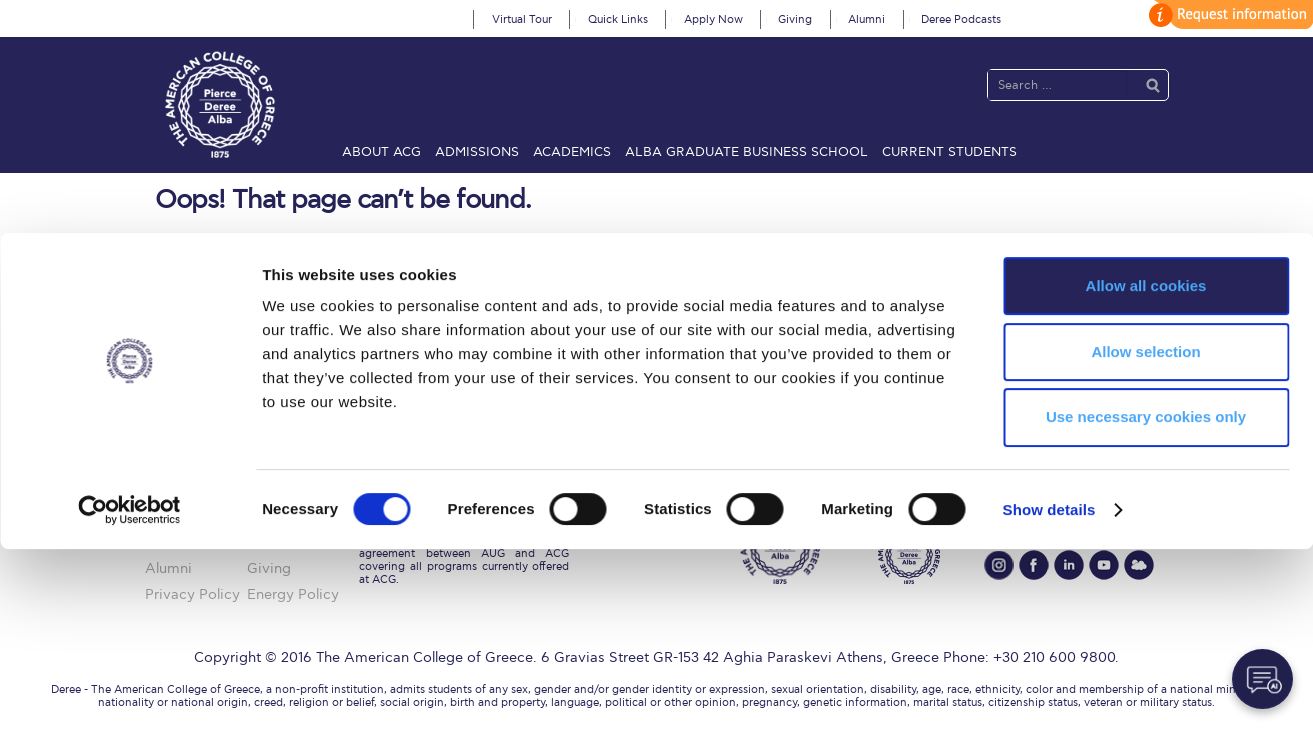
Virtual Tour (522, 19)
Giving (795, 19)
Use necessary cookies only (1146, 597)
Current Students (949, 152)
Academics (572, 152)
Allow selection (1145, 531)
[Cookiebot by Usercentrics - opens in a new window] (129, 690)
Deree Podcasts (961, 19)
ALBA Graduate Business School (746, 152)
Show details (1049, 689)
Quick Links (618, 19)
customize (1228, 14)
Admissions (477, 152)
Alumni (866, 19)
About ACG (381, 152)
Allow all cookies (1146, 465)
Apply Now (713, 19)
